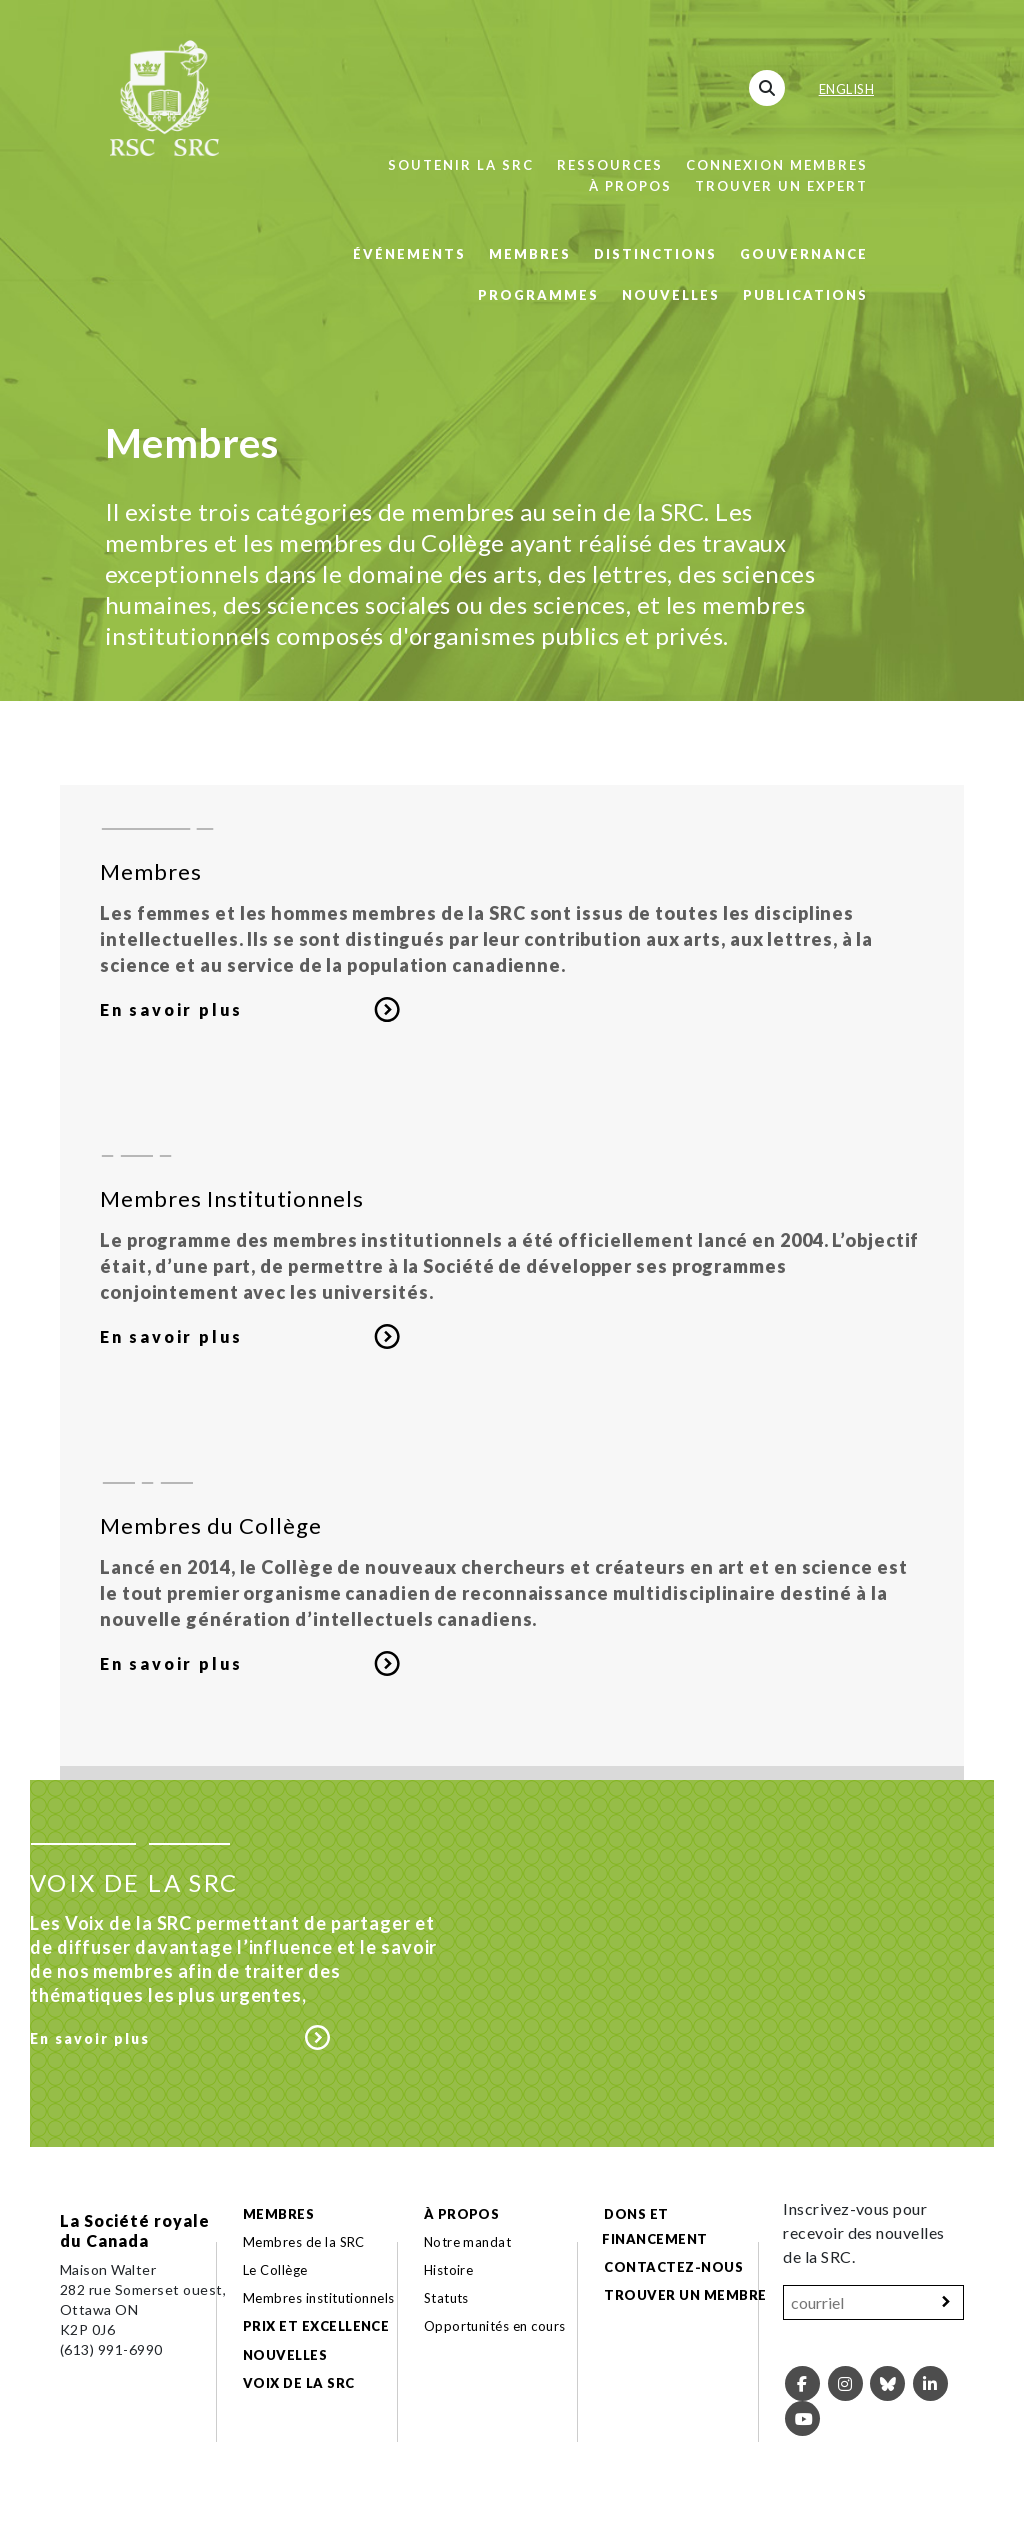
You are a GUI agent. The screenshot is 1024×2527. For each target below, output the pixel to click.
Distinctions (655, 254)
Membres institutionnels (319, 2298)
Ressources (610, 165)
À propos (630, 186)
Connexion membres (777, 165)
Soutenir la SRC (461, 165)
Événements (409, 254)
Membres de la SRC (304, 2242)
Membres (530, 254)
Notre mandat (468, 2242)
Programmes (538, 295)
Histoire (449, 2270)
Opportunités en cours (497, 2326)
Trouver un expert (781, 186)
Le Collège (275, 2270)
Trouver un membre (685, 2295)
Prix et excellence (316, 2326)
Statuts (446, 2298)
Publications (805, 295)
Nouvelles (671, 295)
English (846, 89)
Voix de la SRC (299, 2383)
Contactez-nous (673, 2267)
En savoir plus (171, 1009)
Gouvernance (804, 254)
